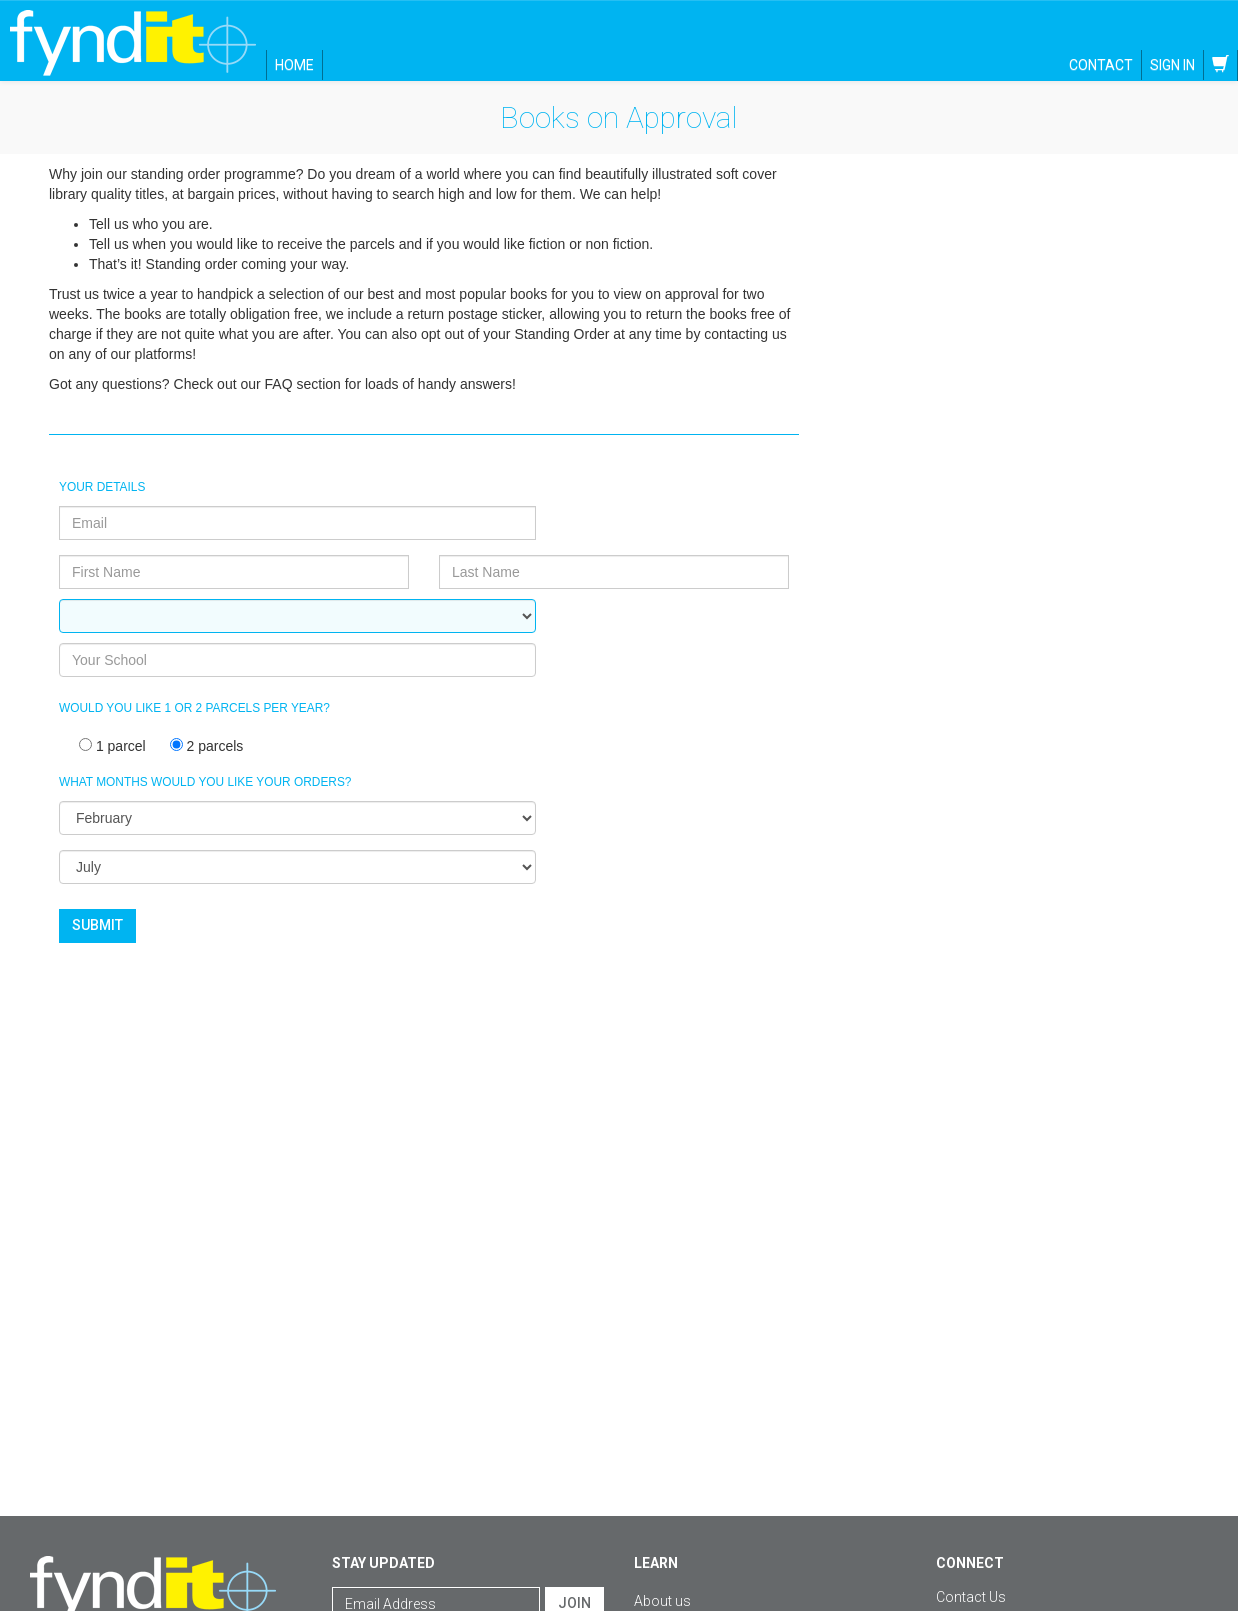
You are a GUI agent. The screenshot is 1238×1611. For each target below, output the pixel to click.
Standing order (680, 1594)
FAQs (651, 1534)
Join (574, 1506)
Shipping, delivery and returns (725, 1564)
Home (294, 65)
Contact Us (971, 1500)
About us (662, 1504)
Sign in (1172, 65)
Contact (1101, 65)
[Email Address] (436, 1507)
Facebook (983, 1548)
